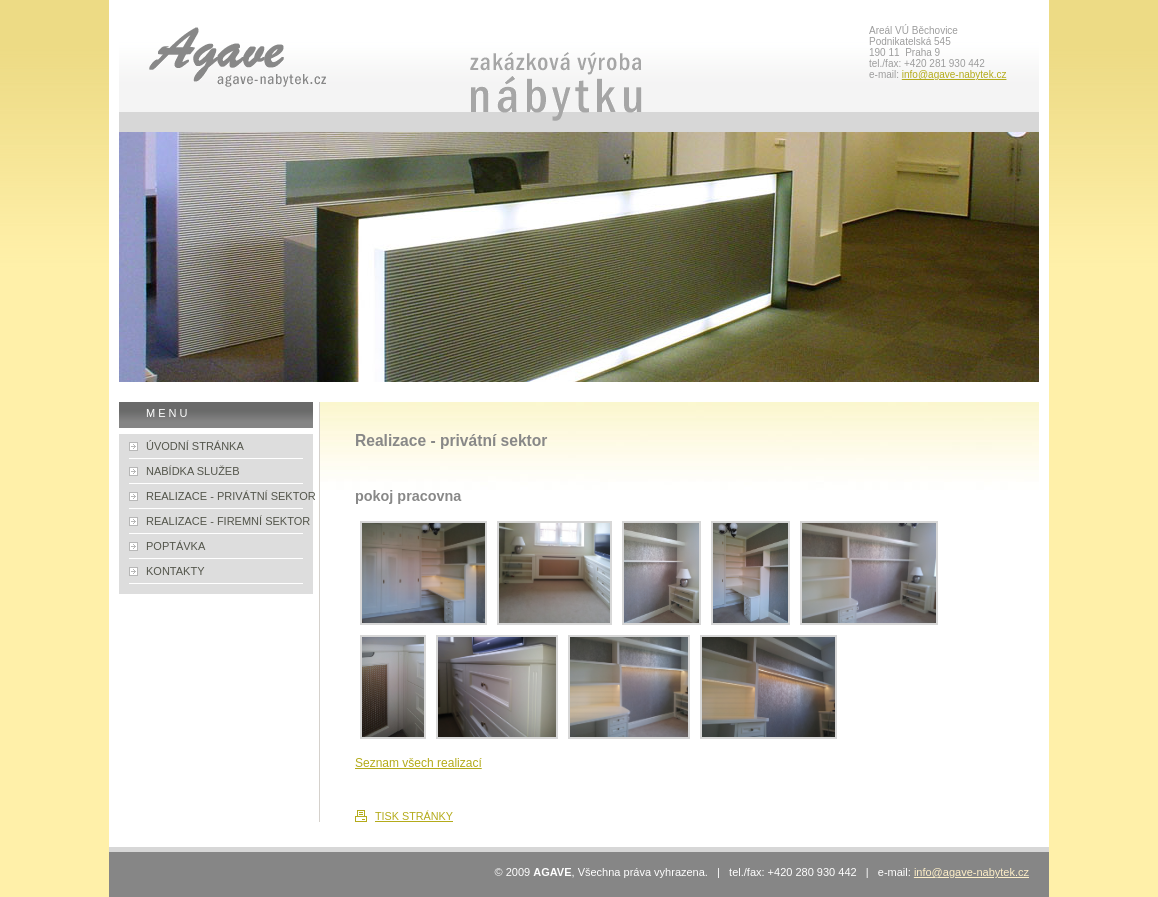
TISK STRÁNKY (414, 816)
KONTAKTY (175, 571)
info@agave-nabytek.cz (954, 74)
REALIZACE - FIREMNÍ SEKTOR (228, 521)
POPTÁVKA (175, 546)
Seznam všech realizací (418, 763)
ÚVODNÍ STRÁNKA (195, 446)
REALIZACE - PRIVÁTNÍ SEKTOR (231, 496)
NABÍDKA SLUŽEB (193, 471)
